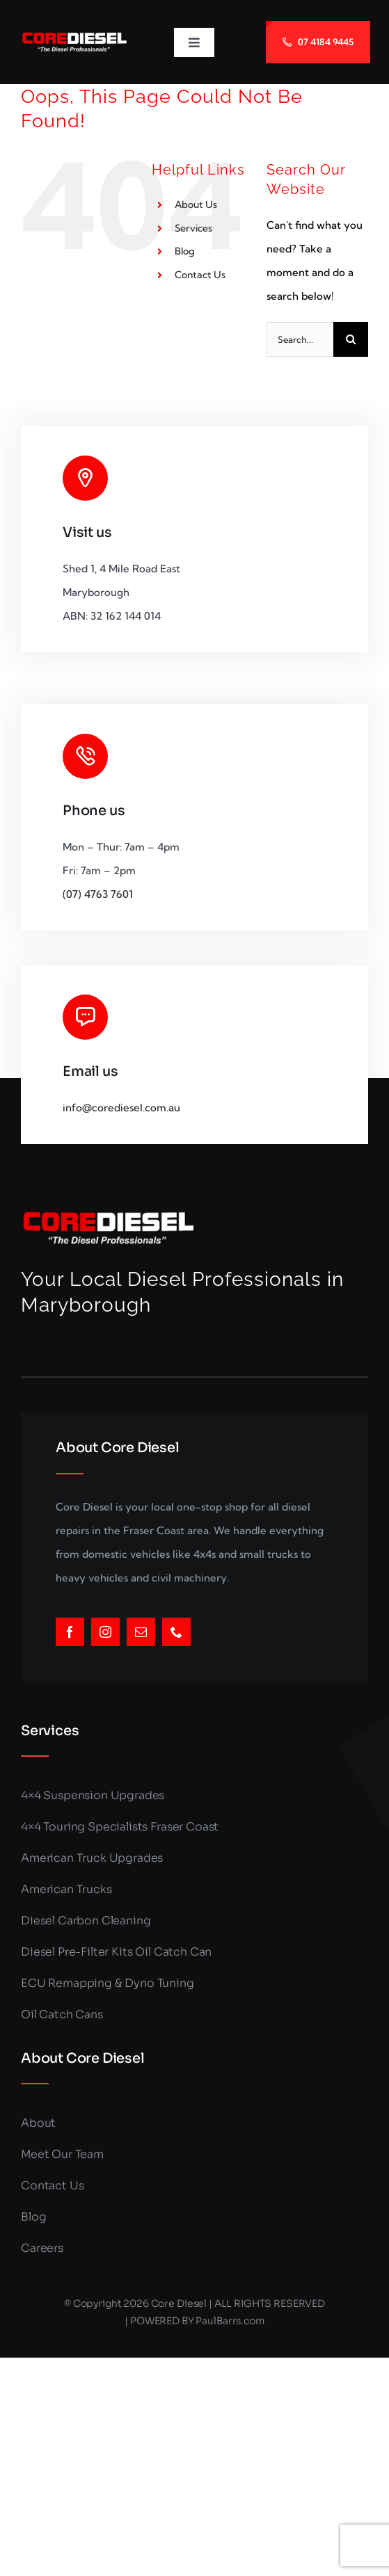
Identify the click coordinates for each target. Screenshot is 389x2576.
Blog (185, 251)
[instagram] (105, 1632)
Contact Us (200, 274)
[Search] (350, 339)
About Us (196, 204)
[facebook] (70, 1632)
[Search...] (300, 339)
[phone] (176, 1632)
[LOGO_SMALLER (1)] (74, 36)
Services (193, 228)
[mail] (141, 1632)
